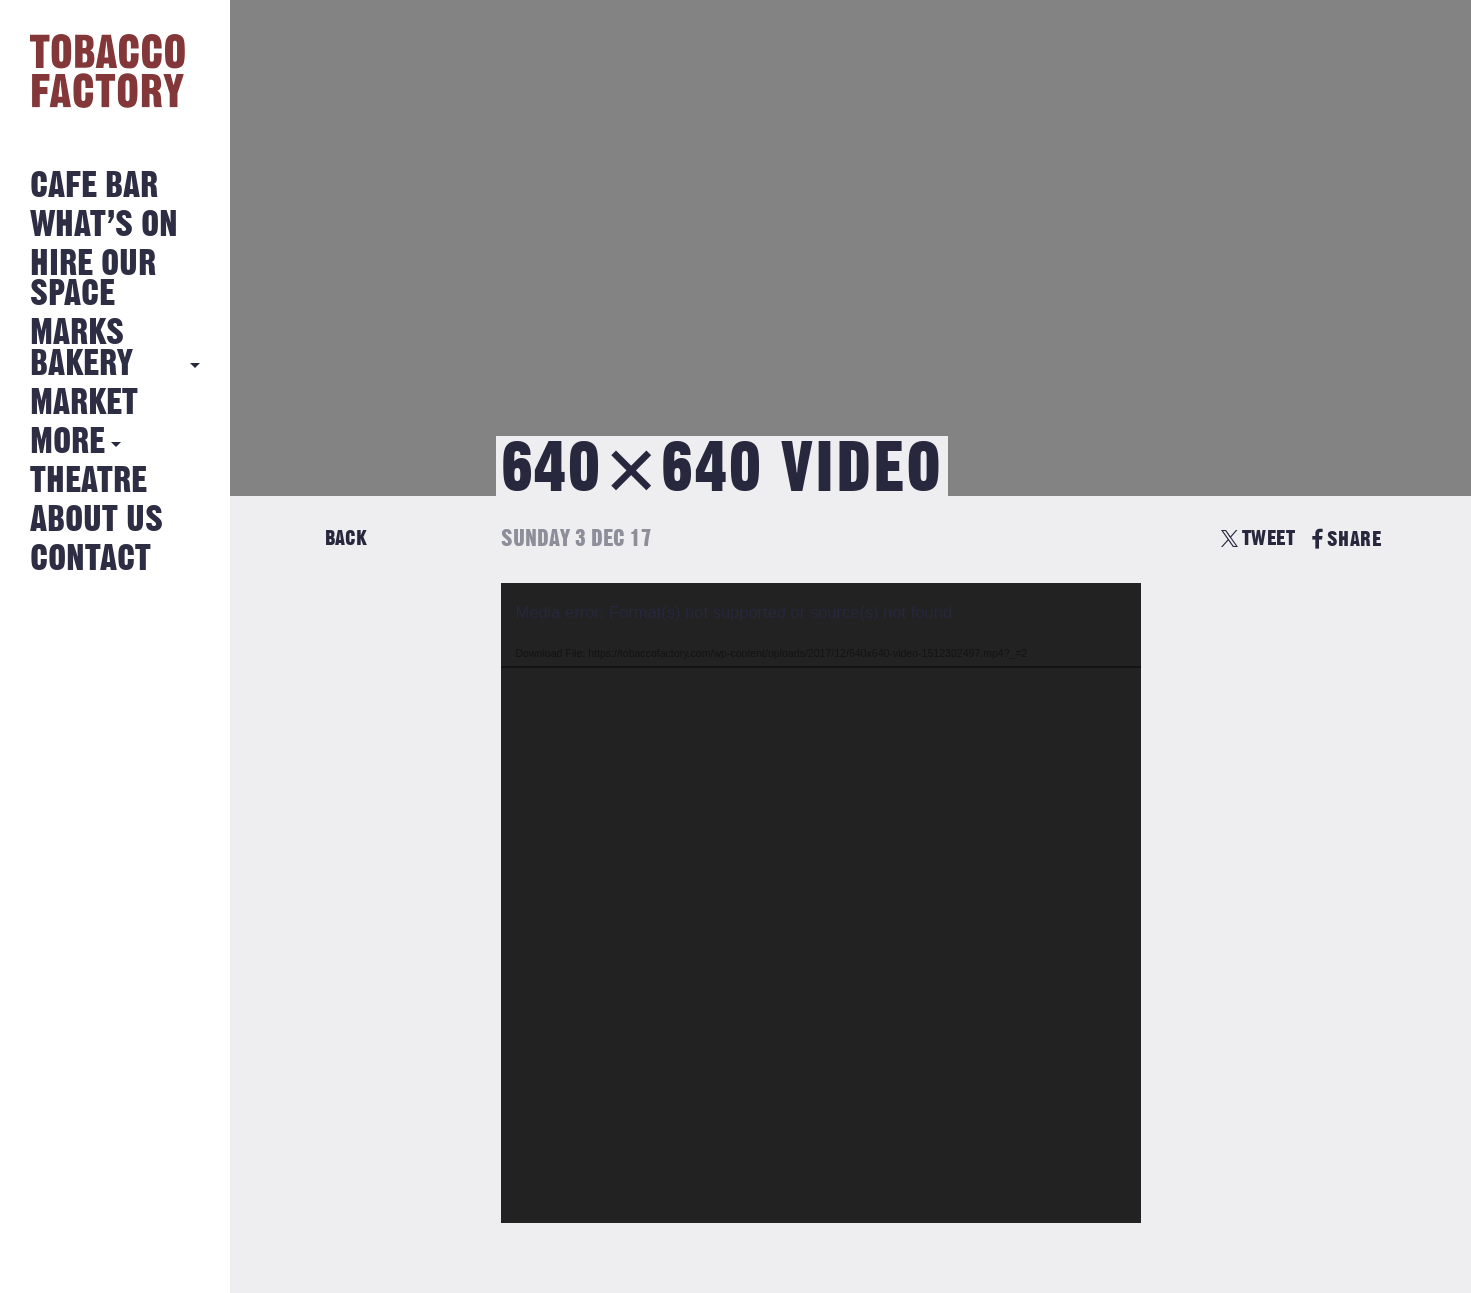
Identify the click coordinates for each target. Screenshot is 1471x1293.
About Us (96, 520)
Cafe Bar (94, 186)
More (67, 442)
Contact (90, 559)
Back (346, 538)
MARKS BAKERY (81, 348)
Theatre (88, 481)
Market (84, 403)
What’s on (104, 225)
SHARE (1346, 539)
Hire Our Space (93, 279)
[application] (821, 903)
